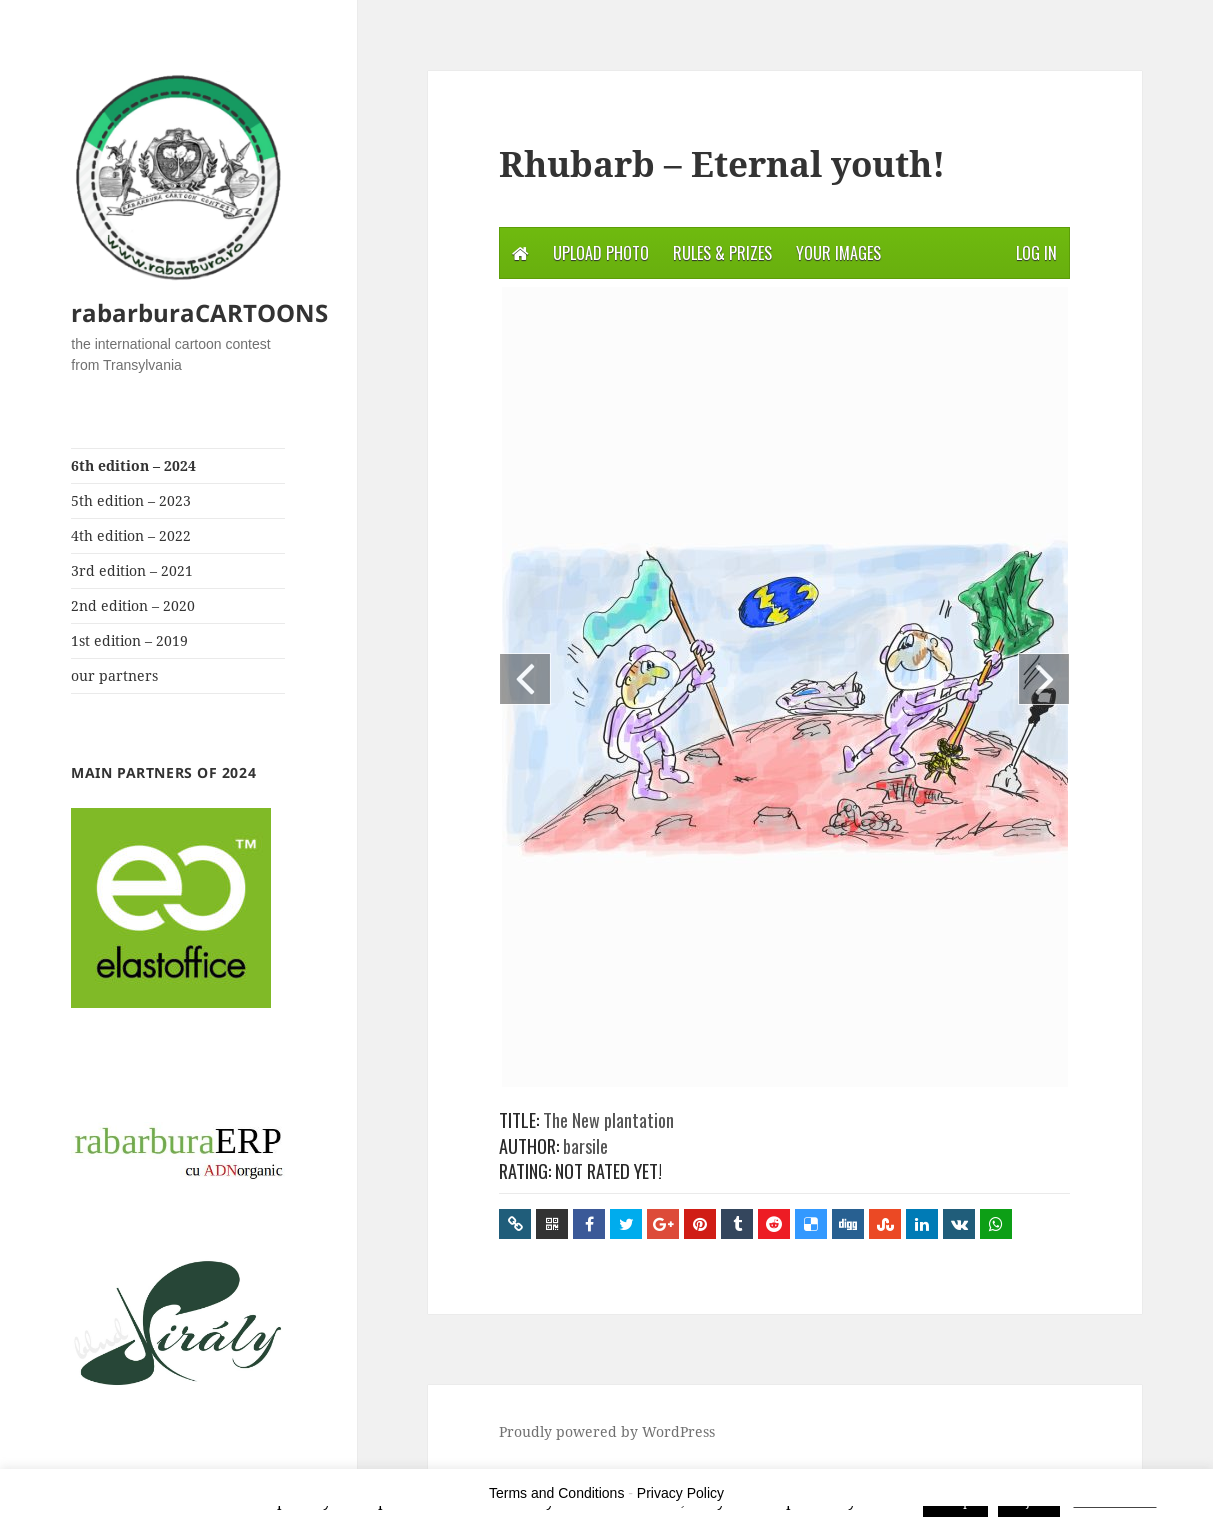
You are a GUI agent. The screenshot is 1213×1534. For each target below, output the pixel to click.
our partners (114, 675)
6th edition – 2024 (133, 465)
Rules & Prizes (722, 253)
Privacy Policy (680, 1493)
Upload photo (601, 253)
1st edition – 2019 (129, 640)
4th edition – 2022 (131, 535)
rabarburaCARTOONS (199, 312)
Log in (1036, 253)
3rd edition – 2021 (132, 570)
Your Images (838, 253)
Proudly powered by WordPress (607, 1431)
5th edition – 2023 (131, 500)
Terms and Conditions (556, 1493)
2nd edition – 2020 (133, 605)
